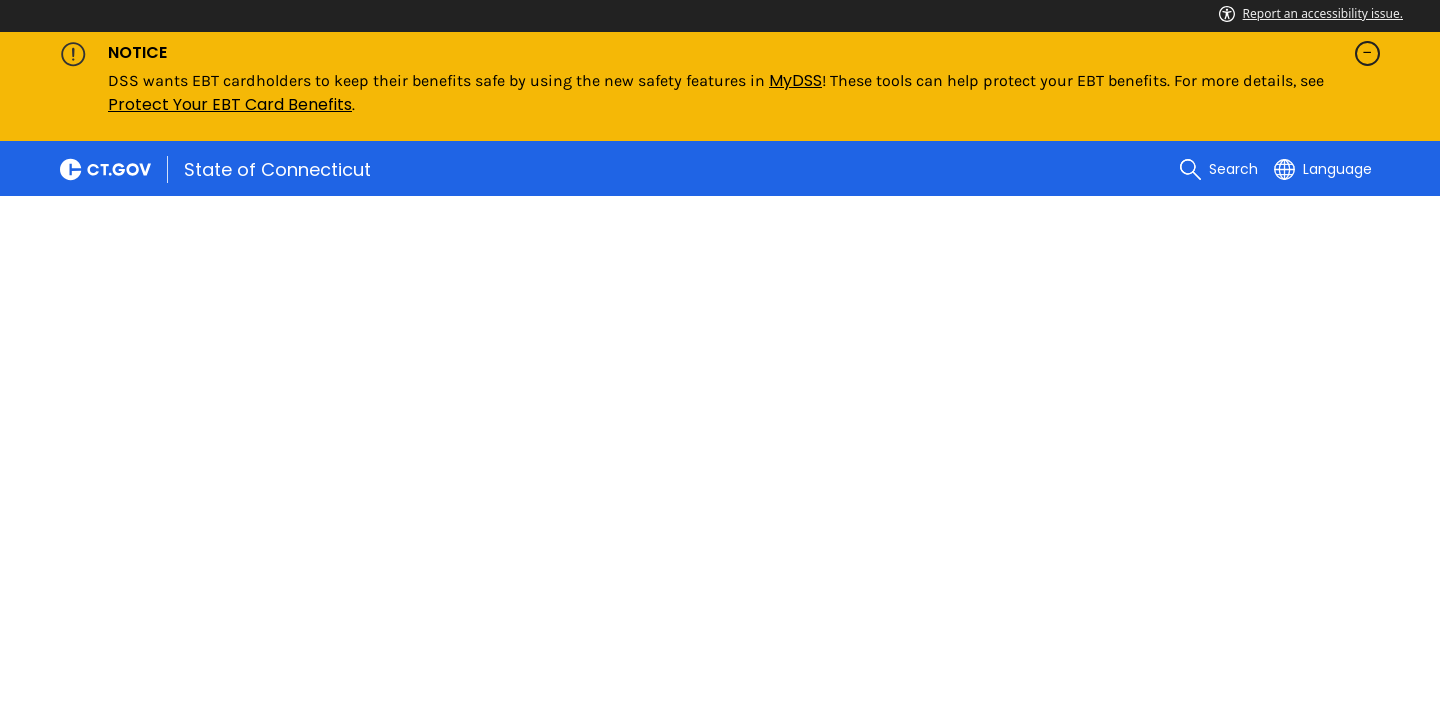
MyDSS (795, 80)
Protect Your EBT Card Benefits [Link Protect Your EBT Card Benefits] (230, 104)
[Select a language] (1323, 169)
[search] (1219, 169)
